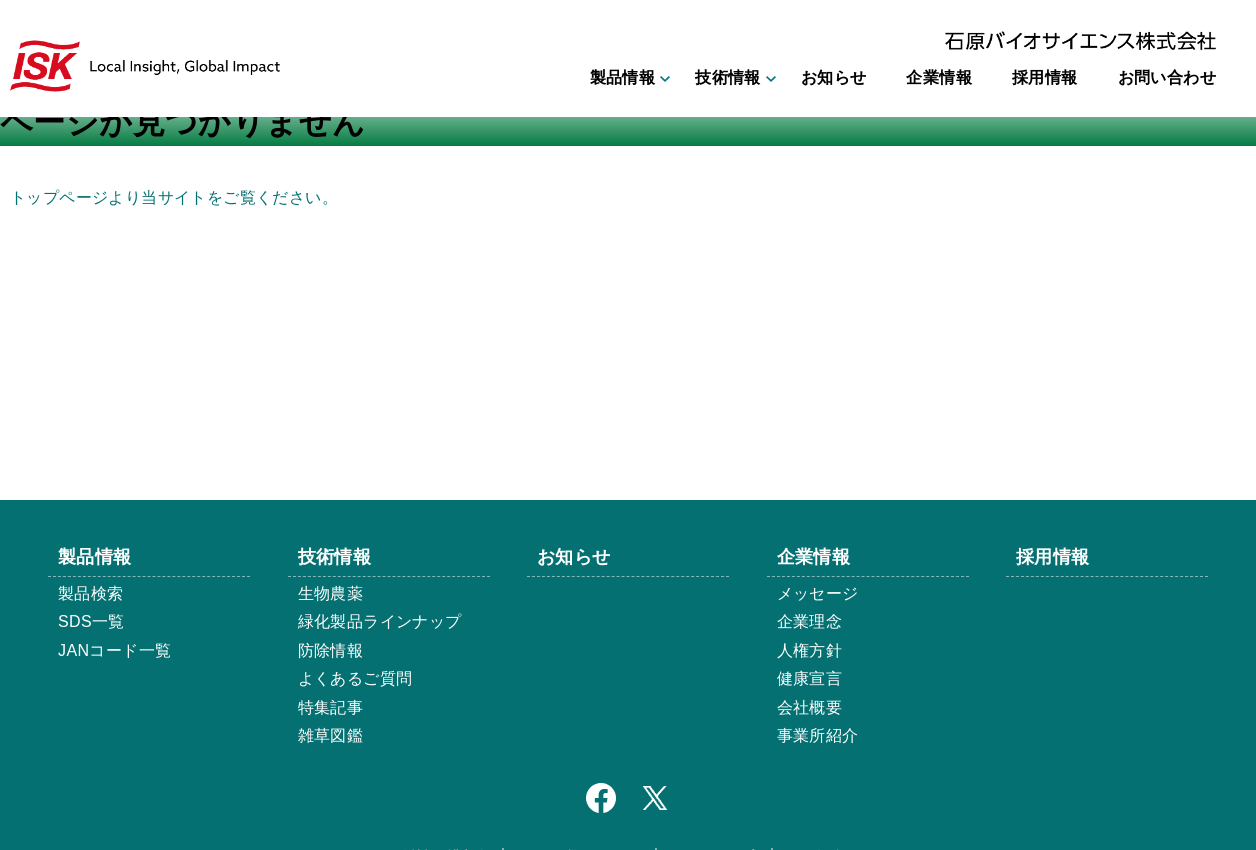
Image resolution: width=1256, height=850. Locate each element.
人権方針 (810, 650)
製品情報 (623, 77)
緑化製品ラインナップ (380, 621)
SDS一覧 (91, 621)
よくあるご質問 (355, 678)
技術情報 (728, 77)
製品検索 (91, 593)
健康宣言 (810, 678)
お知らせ (834, 77)
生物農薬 (331, 593)
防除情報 (331, 650)
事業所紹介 (818, 735)
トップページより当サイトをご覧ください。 (174, 197)
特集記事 (331, 707)
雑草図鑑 (331, 735)
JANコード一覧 (114, 650)
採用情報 (1045, 77)
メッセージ (818, 593)
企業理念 (810, 621)
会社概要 (810, 707)
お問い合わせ (1167, 77)
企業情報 (939, 77)
